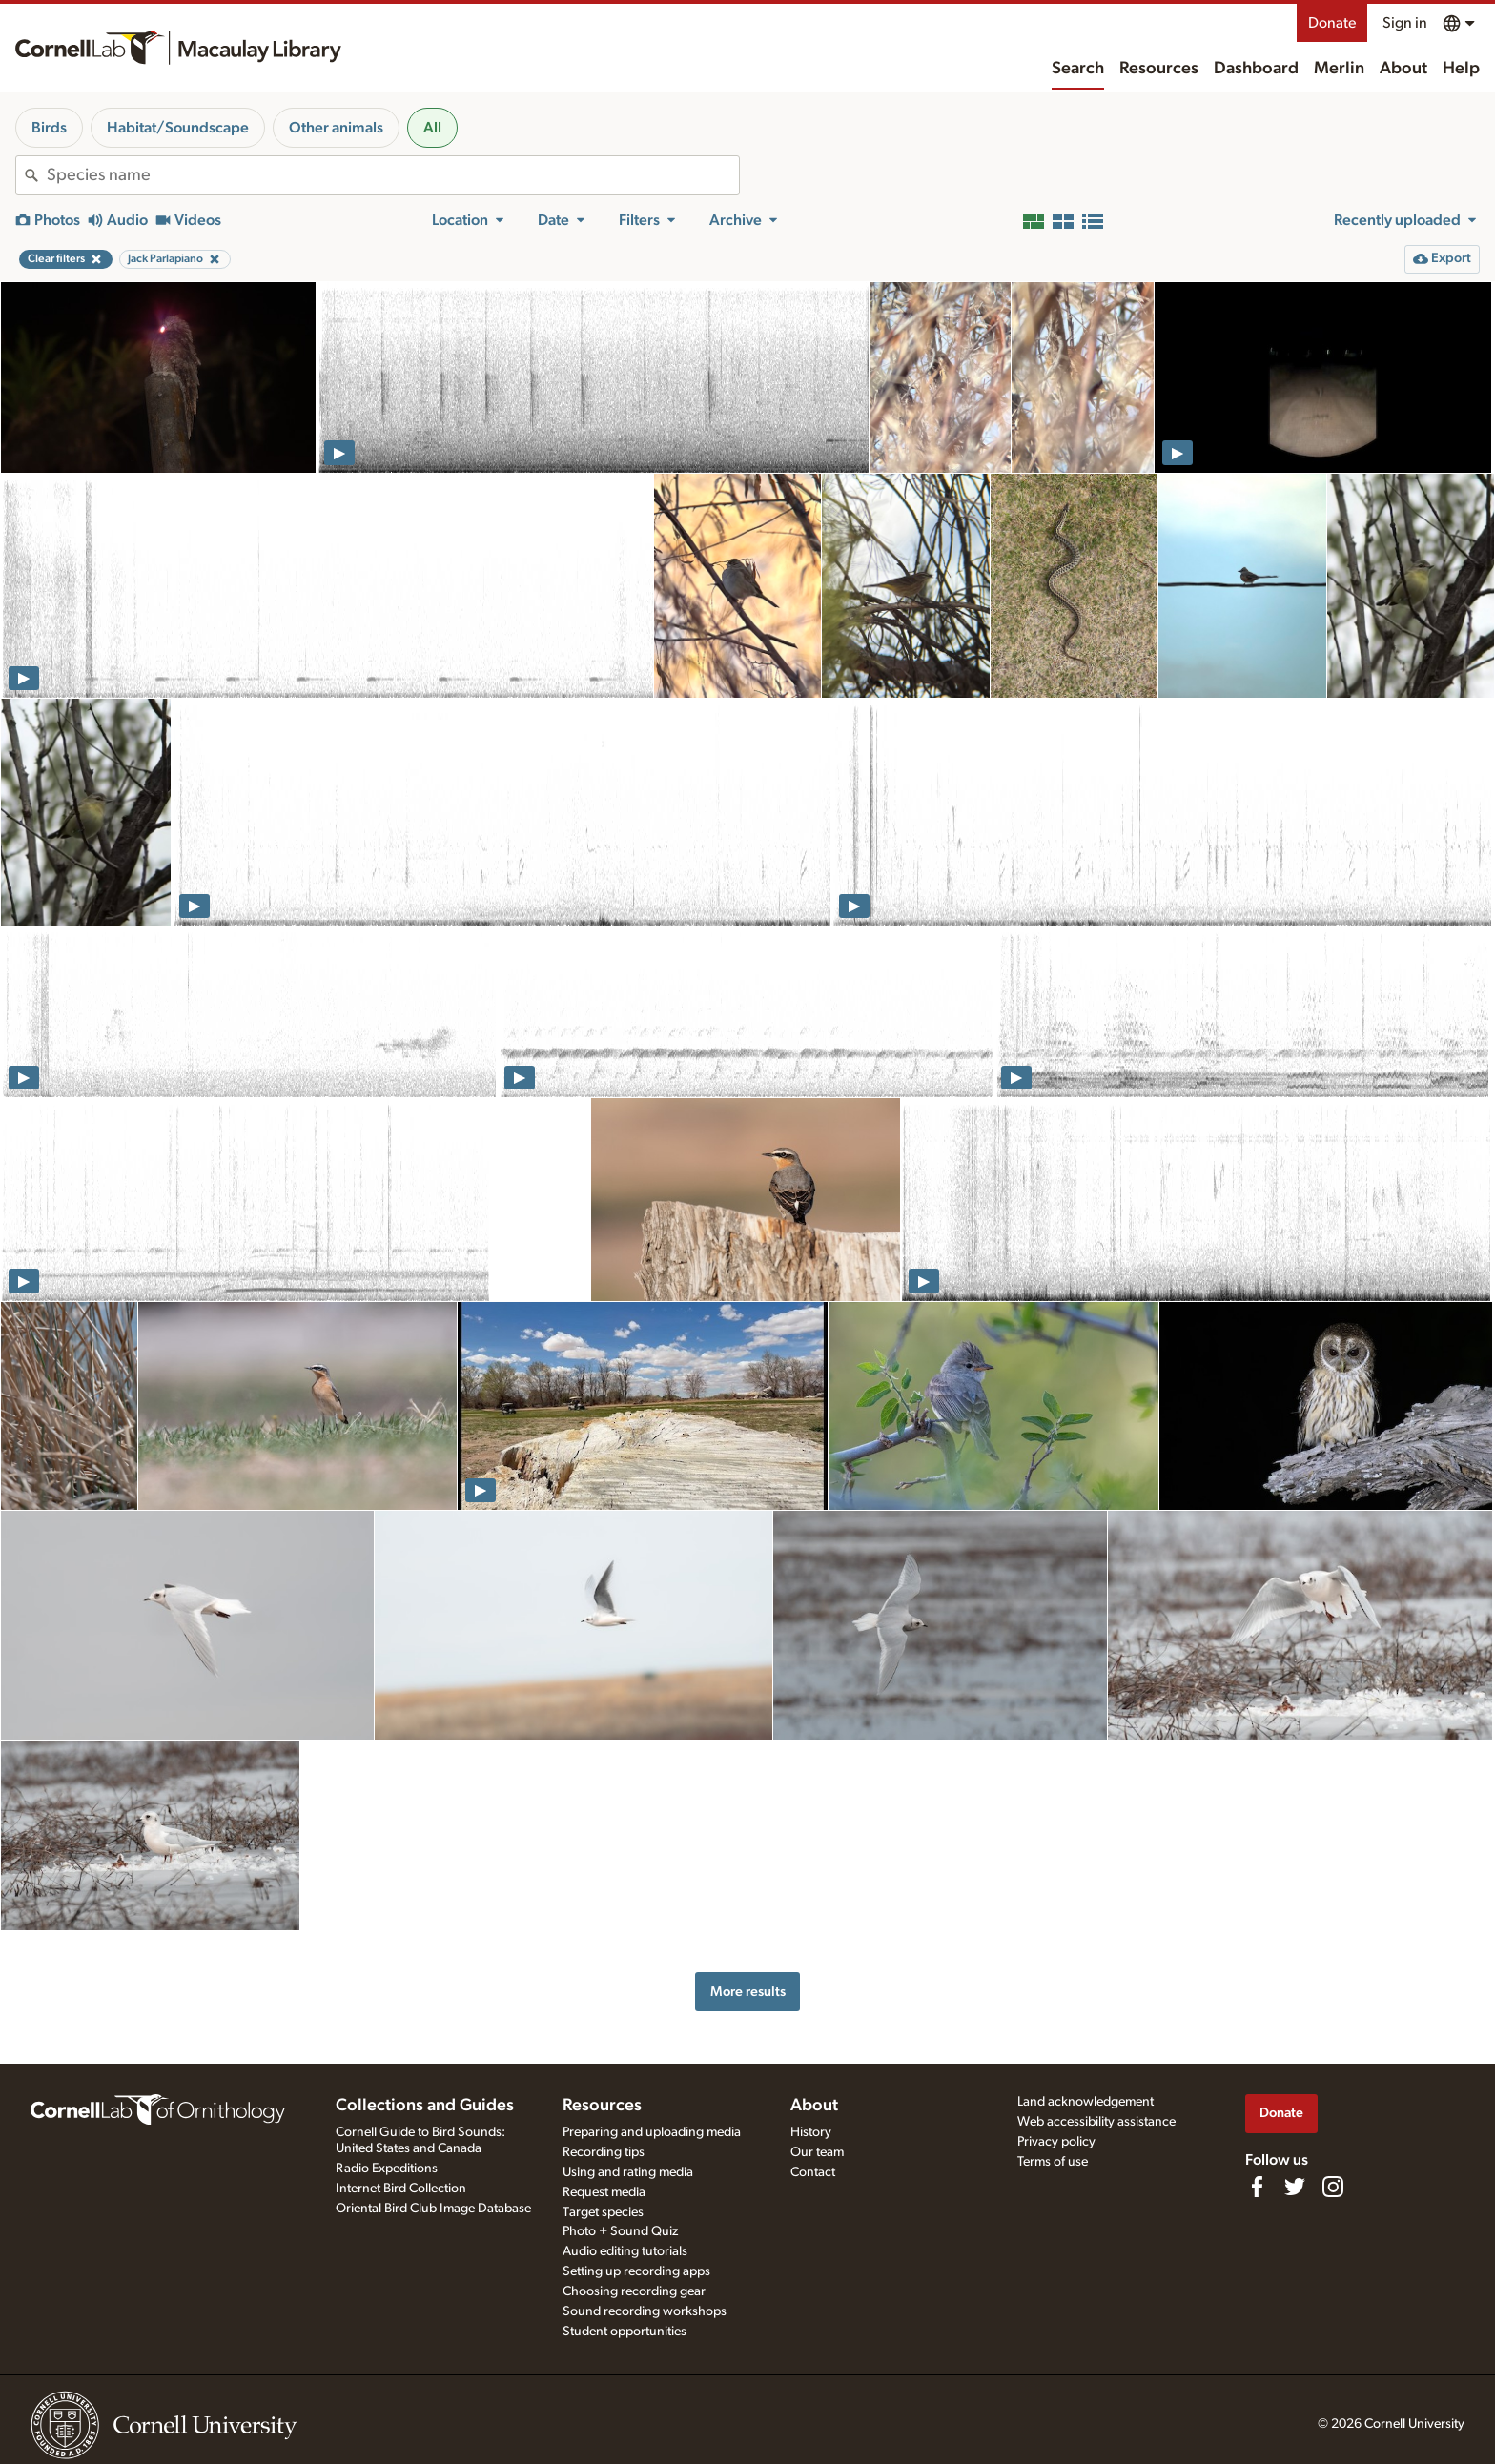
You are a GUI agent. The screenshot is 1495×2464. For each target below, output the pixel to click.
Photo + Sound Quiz (620, 2231)
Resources (1158, 68)
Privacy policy (1056, 2141)
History (810, 2132)
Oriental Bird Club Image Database (433, 2208)
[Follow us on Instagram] (1332, 2186)
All (432, 127)
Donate (1332, 23)
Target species (603, 2212)
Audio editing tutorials (625, 2251)
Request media (604, 2192)
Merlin (1339, 68)
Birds (49, 127)
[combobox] (393, 175)
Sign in (1404, 23)
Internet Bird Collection (401, 2188)
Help (1461, 68)
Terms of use (1052, 2162)
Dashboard (1256, 68)
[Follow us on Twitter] (1294, 2186)
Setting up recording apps (636, 2271)
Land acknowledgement (1085, 2101)
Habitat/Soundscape (178, 127)
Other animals (336, 127)
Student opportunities (624, 2331)
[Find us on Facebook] (1256, 2186)
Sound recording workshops (645, 2311)
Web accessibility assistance (1096, 2121)
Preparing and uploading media (652, 2132)
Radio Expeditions (387, 2168)
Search (1078, 68)
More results (748, 1992)
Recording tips (604, 2152)
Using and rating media (628, 2172)
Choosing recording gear (634, 2291)
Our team (817, 2152)
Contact (812, 2172)
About (1403, 68)
